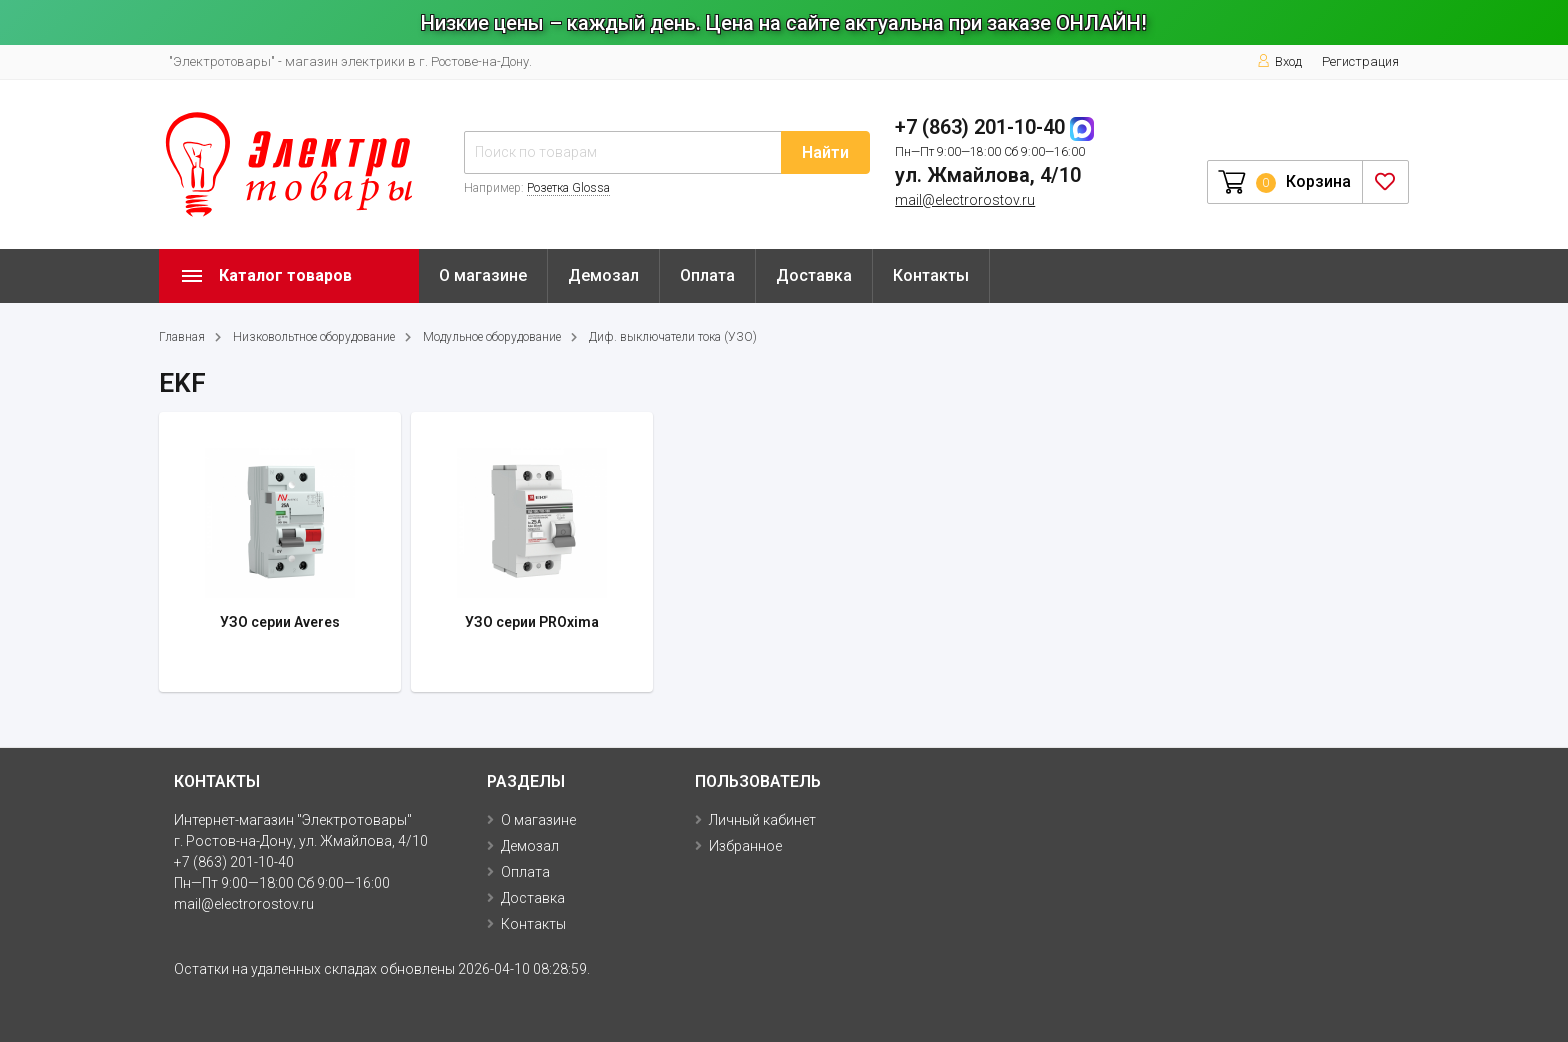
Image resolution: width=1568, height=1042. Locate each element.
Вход (1279, 61)
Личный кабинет (762, 820)
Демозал (603, 275)
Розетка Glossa (568, 188)
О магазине (483, 275)
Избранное (745, 846)
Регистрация (1360, 61)
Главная (182, 337)
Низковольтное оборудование (314, 337)
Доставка (814, 275)
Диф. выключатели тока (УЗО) (673, 337)
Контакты (931, 275)
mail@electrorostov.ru (965, 200)
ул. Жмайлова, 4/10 (988, 175)
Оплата (707, 275)
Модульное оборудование (492, 337)
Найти (825, 152)
